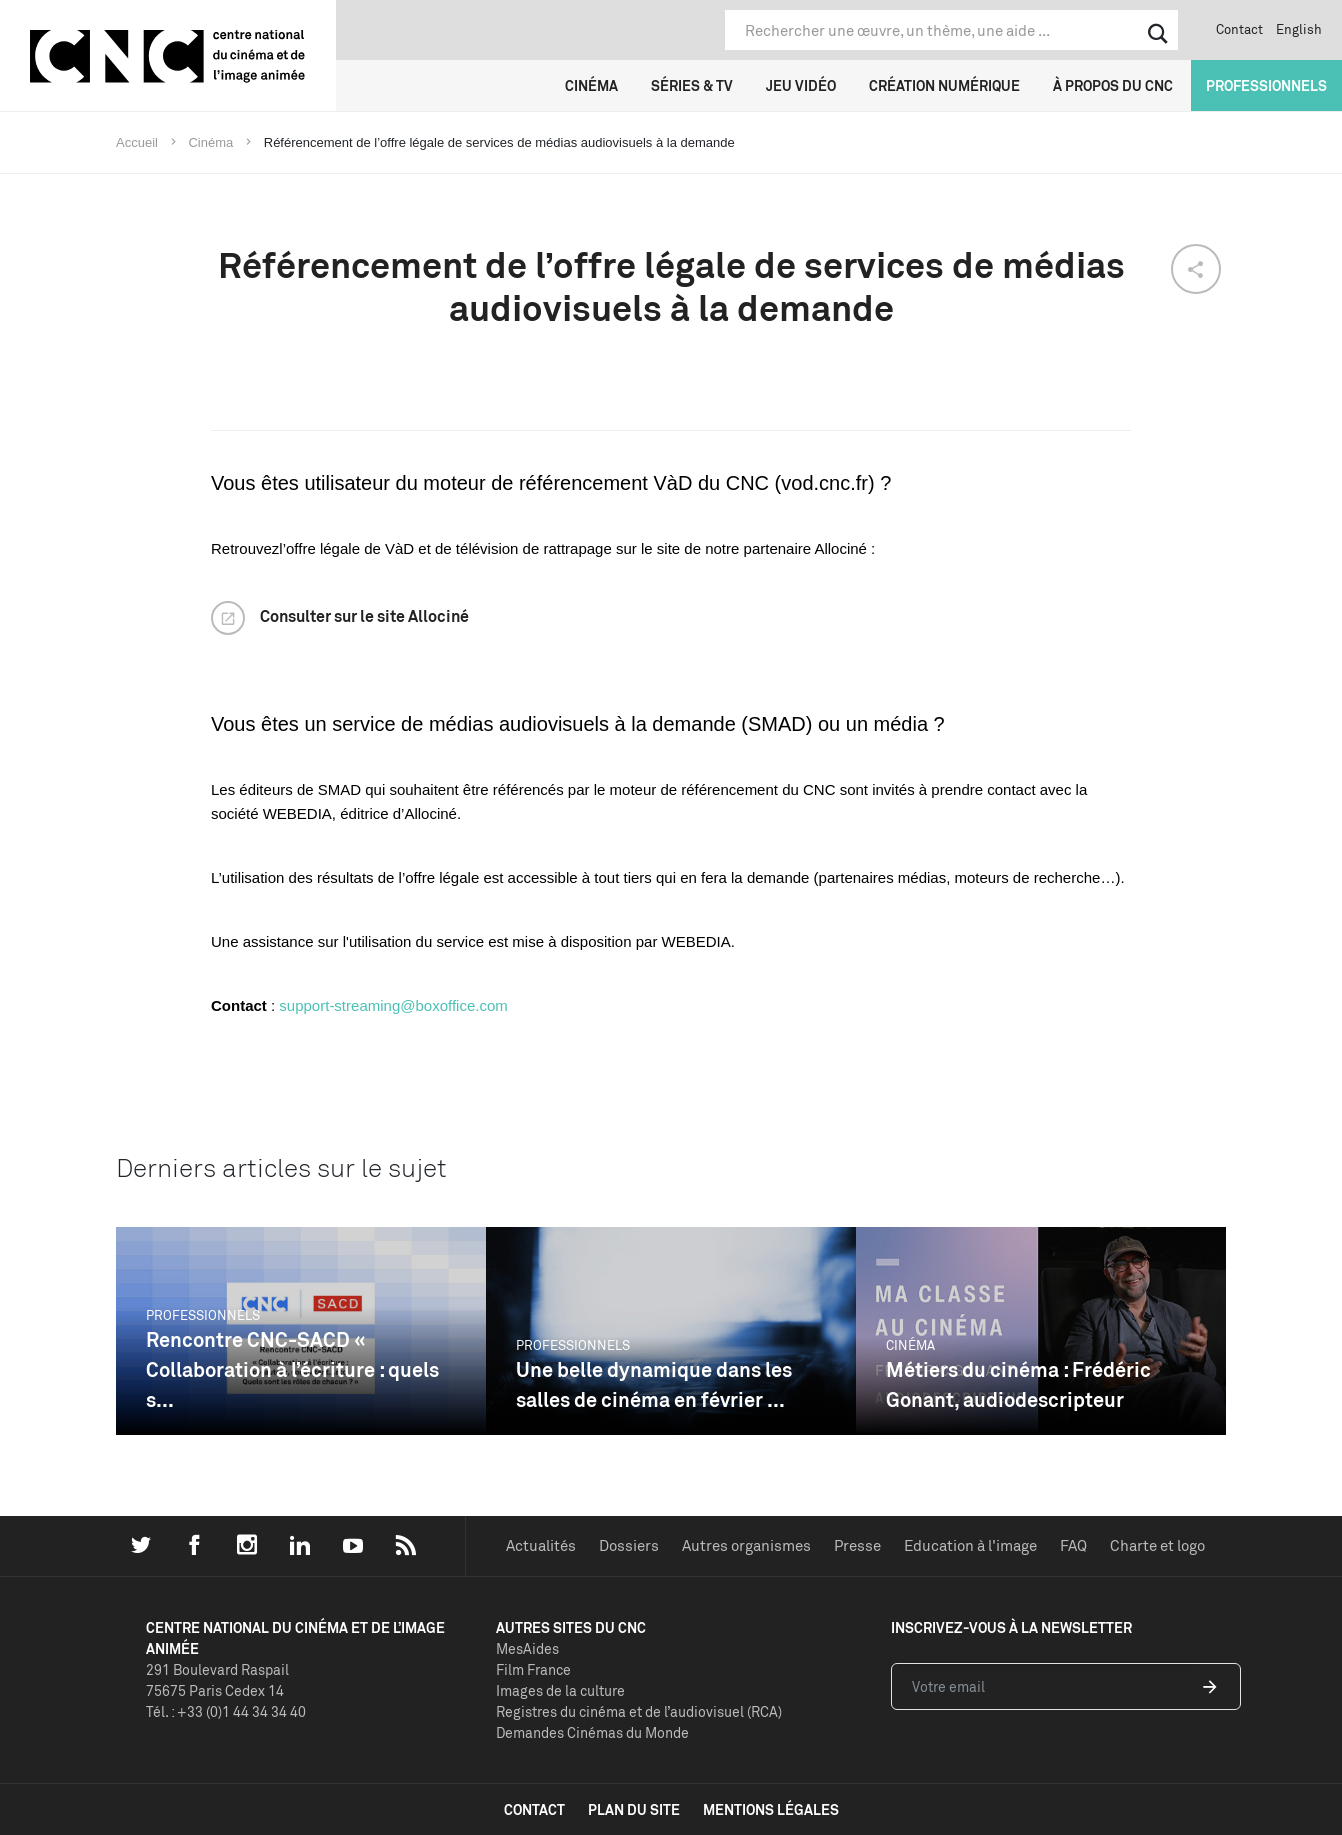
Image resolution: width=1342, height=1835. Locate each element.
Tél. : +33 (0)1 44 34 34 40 (226, 1711)
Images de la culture (560, 1690)
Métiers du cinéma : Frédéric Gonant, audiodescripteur (1018, 1384)
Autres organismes (746, 1545)
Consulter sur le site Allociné (364, 616)
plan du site (634, 1809)
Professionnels (1266, 85)
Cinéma (591, 85)
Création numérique (944, 85)
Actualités (541, 1545)
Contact (1239, 29)
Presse (857, 1545)
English (1299, 29)
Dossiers (629, 1545)
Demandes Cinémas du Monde (592, 1732)
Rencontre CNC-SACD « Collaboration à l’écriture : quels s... (292, 1369)
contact (534, 1809)
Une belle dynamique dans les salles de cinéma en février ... (654, 1384)
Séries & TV (692, 85)
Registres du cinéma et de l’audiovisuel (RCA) (639, 1711)
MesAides (527, 1648)
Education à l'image (970, 1545)
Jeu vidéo (801, 85)
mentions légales (771, 1809)
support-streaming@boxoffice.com (393, 1005)
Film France (533, 1669)
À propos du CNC (1113, 85)
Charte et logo (1157, 1545)
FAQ (1073, 1545)
